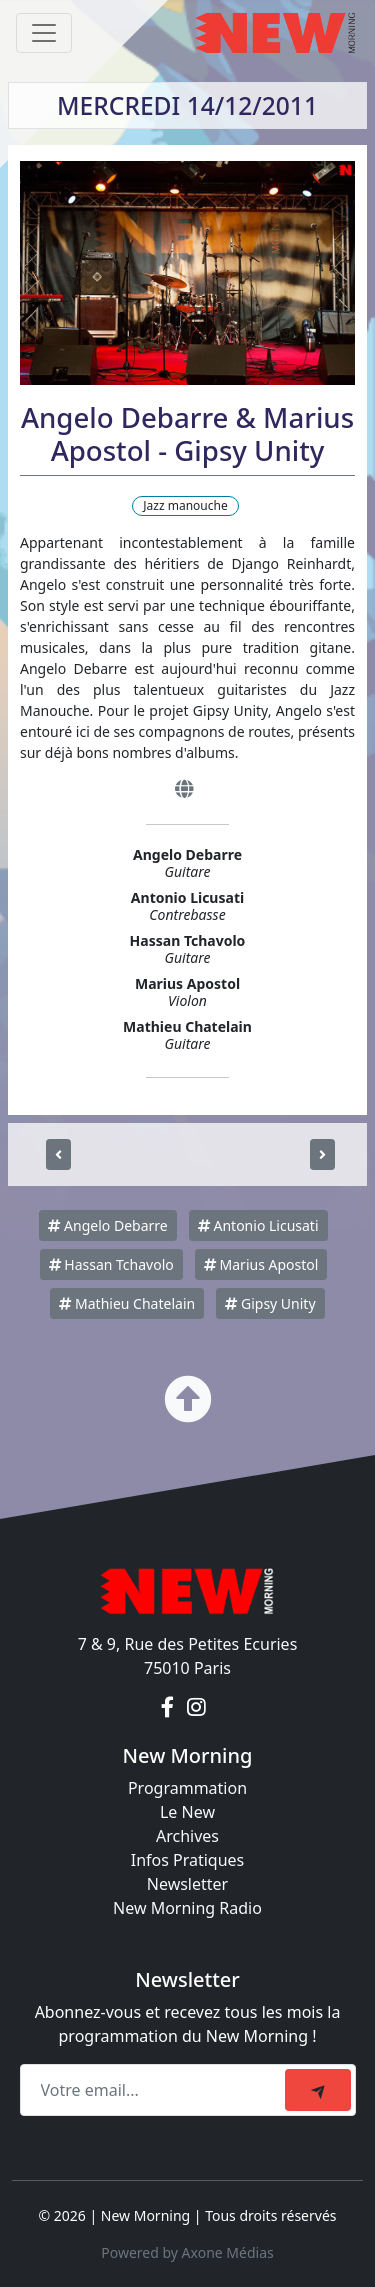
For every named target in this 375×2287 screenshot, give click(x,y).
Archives (187, 1836)
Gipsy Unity (270, 1303)
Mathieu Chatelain (127, 1303)
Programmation (187, 1788)
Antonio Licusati (258, 1225)
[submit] (318, 2090)
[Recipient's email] (155, 2090)
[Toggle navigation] (44, 33)
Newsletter (187, 1884)
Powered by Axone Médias (187, 2252)
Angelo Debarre (107, 1225)
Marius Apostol (261, 1264)
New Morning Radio (187, 1908)
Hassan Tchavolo (111, 1264)
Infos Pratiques (188, 1860)
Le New (187, 1812)
